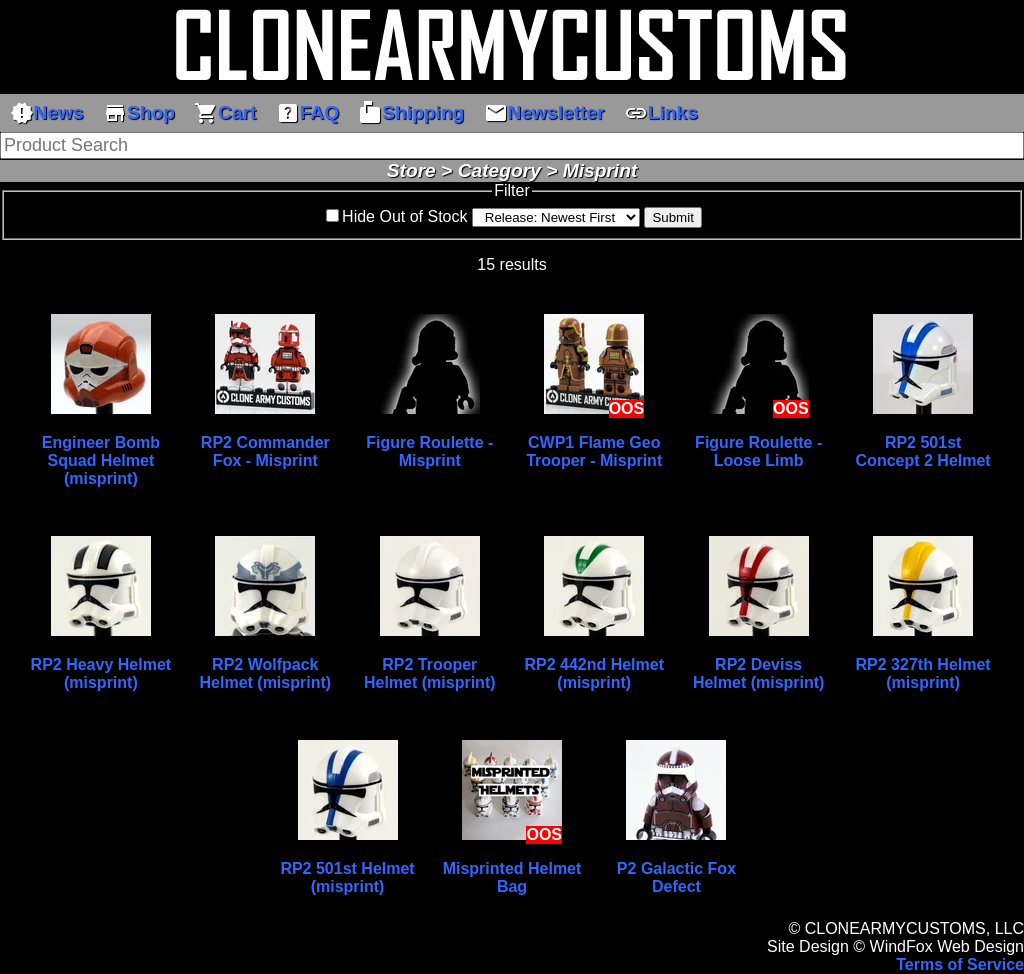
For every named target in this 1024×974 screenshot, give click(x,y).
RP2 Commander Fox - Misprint (265, 451)
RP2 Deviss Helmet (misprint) (759, 673)
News (47, 113)
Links (661, 113)
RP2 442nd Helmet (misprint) (594, 673)
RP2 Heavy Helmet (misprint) (101, 673)
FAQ (307, 113)
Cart (225, 113)
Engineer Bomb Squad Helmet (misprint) (101, 460)
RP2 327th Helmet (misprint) (923, 673)
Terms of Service (960, 964)
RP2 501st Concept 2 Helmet (923, 451)
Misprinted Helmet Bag (512, 877)
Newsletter (544, 113)
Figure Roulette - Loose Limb (758, 451)
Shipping (411, 113)
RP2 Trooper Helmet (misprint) (430, 673)
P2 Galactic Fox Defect (676, 877)
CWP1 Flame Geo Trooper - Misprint (594, 451)
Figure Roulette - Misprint (429, 451)
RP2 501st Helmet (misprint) (347, 877)
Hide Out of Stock (404, 216)
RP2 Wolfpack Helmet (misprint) (266, 673)
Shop (139, 113)
